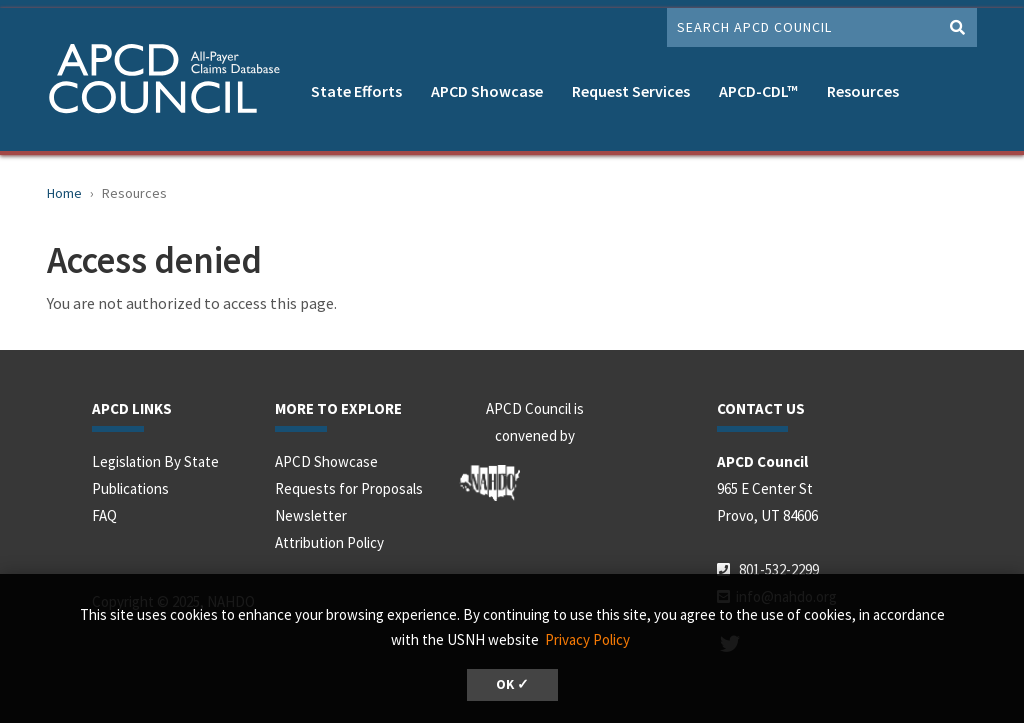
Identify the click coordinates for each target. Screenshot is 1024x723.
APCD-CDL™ (758, 91)
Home (64, 193)
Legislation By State (155, 461)
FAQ (104, 515)
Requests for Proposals (349, 488)
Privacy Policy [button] (587, 639)
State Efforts (356, 91)
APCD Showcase (487, 91)
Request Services (631, 91)
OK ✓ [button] (512, 684)
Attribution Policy (329, 542)
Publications (130, 488)
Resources (863, 91)
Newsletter (311, 515)
